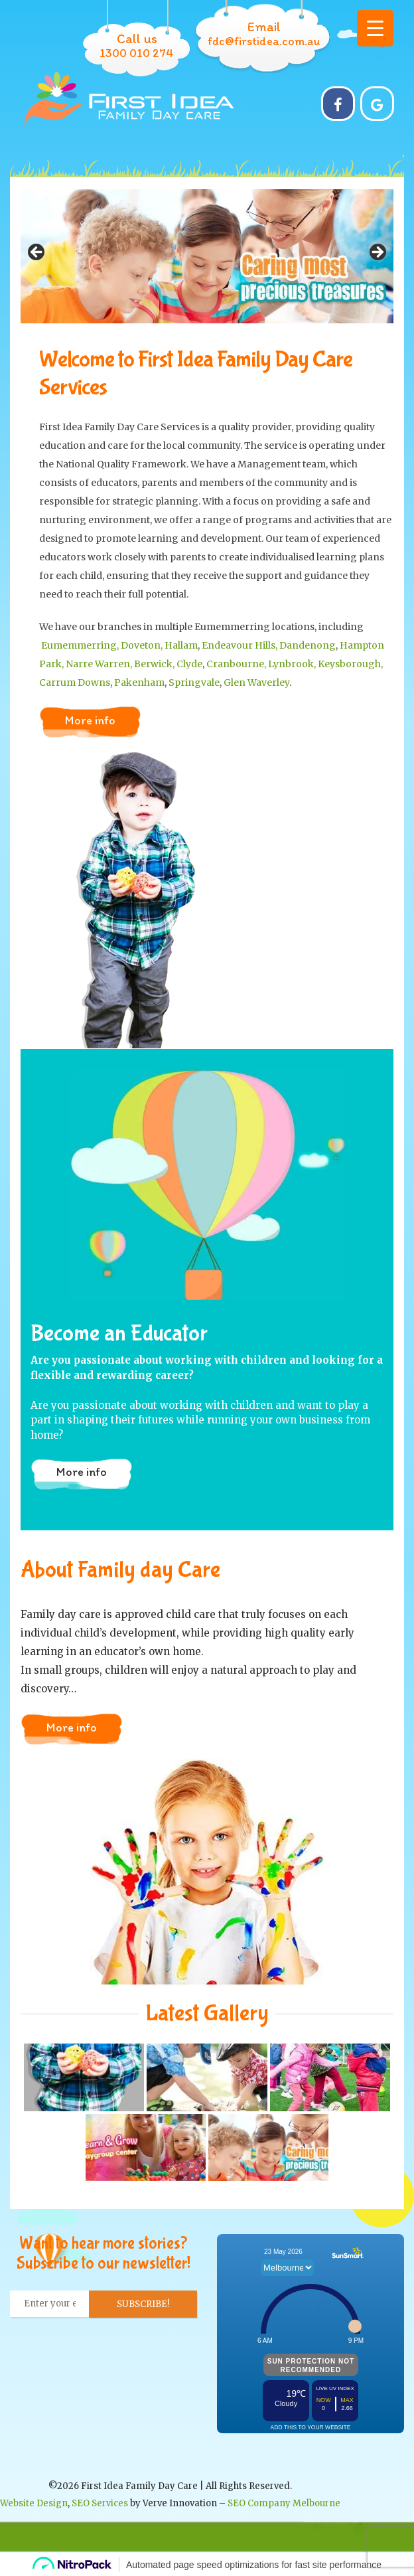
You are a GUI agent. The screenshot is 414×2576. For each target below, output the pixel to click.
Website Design (34, 2503)
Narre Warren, (100, 664)
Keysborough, (350, 664)
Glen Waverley (256, 682)
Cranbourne (235, 664)
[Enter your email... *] (50, 2304)
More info (90, 720)
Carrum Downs (74, 682)
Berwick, (155, 664)
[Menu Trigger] (375, 28)
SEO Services (100, 2503)
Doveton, (143, 645)
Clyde (189, 664)
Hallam (181, 645)
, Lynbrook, (291, 664)
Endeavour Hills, (240, 645)
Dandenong (307, 645)
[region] (207, 256)
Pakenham (139, 682)
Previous (37, 253)
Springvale (194, 682)
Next (377, 253)
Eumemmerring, (80, 645)
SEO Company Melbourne (284, 2503)
